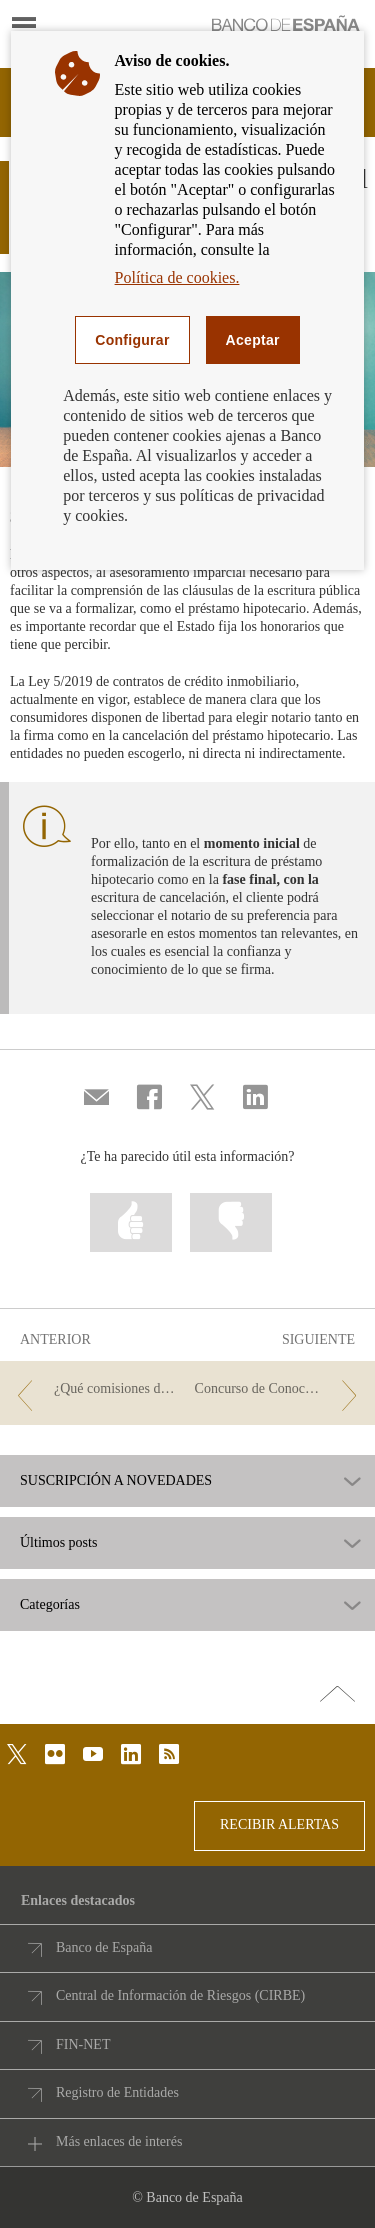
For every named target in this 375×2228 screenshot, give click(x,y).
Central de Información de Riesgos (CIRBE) (180, 1995)
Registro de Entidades (117, 2092)
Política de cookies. (177, 277)
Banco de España (104, 1947)
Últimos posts (58, 1543)
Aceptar (253, 340)
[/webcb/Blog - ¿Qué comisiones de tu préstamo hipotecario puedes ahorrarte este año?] (95, 1389)
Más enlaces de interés (119, 2141)
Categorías (50, 1605)
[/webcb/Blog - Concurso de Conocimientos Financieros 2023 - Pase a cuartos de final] (280, 1389)
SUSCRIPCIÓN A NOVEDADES (116, 1481)
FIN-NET (83, 2044)
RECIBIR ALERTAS (279, 1824)
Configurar (132, 340)
